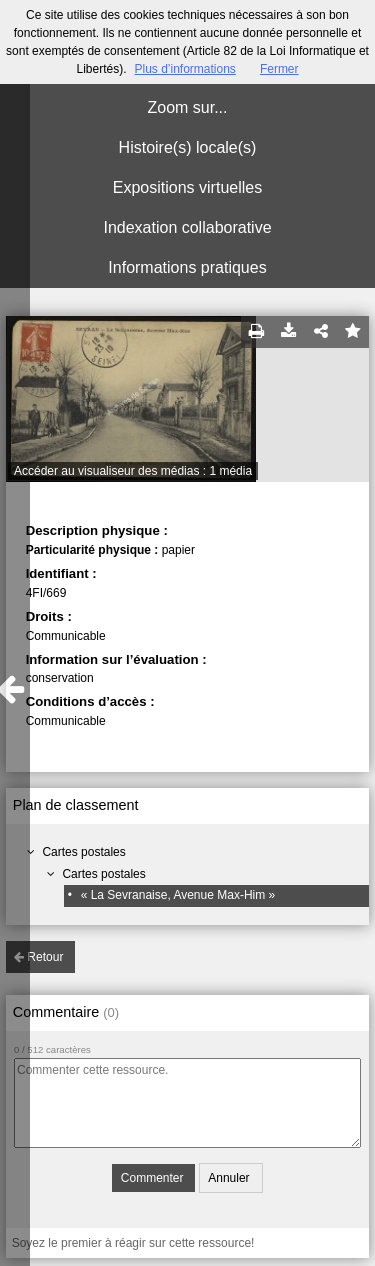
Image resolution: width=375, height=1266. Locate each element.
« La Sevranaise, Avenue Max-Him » (178, 895)
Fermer (279, 69)
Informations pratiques (187, 267)
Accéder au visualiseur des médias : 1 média (133, 471)
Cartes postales (83, 852)
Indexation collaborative (187, 227)
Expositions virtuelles (187, 187)
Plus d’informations (184, 69)
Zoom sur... (187, 107)
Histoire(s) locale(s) (188, 147)
